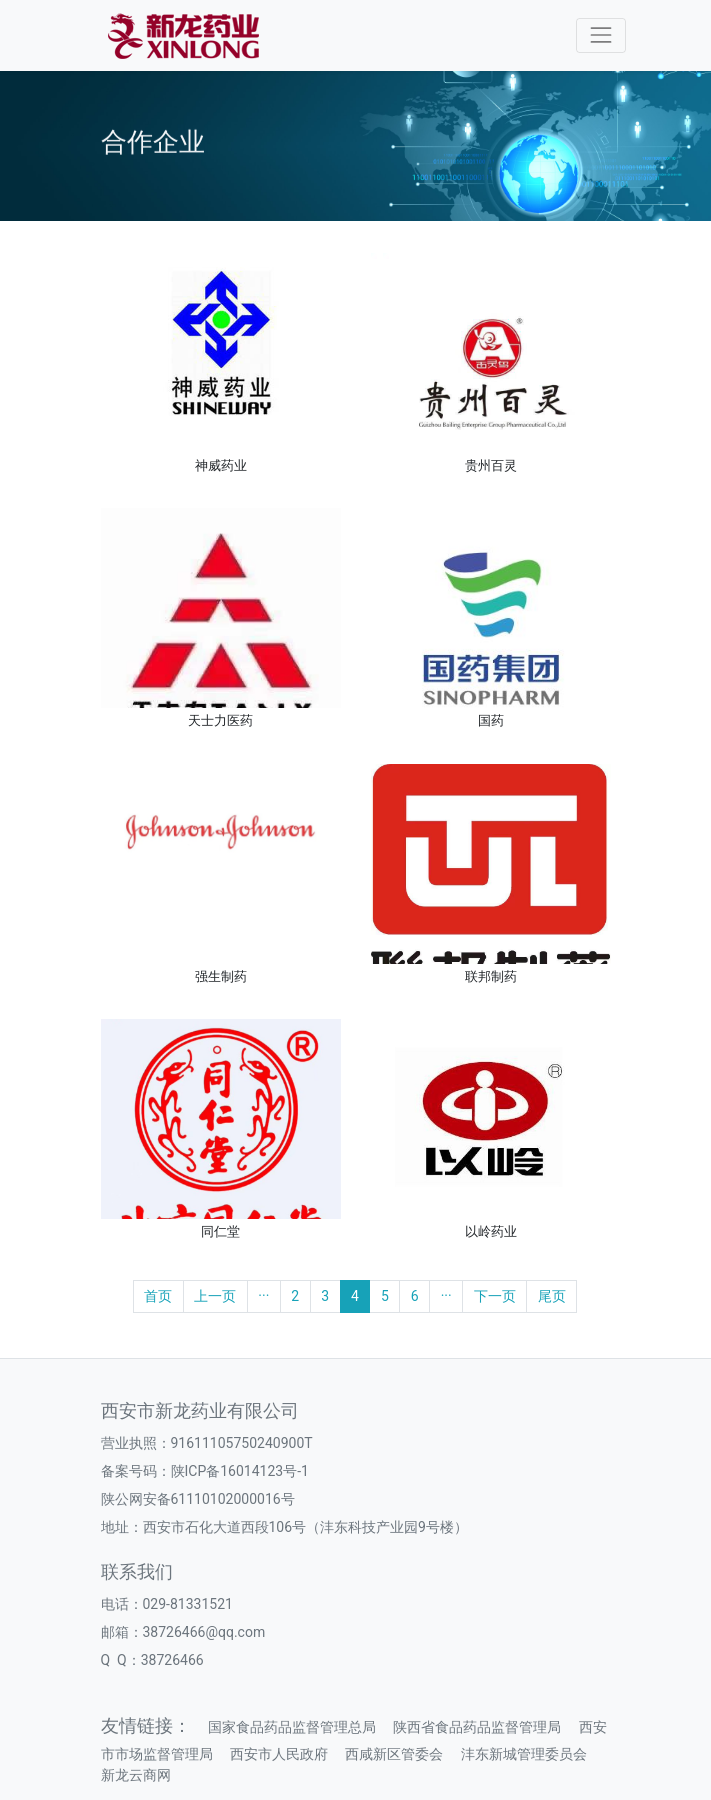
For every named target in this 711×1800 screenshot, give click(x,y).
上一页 (215, 1296)
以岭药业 (491, 1231)
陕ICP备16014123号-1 (240, 1471)
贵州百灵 (491, 465)
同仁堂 (220, 1231)
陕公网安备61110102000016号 (198, 1499)
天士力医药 (220, 720)
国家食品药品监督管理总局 (292, 1727)
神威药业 (221, 465)
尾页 (552, 1296)
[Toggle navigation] (600, 35)
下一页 (495, 1296)
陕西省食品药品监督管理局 (477, 1727)
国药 (491, 720)
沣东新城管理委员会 (524, 1754)
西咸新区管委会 (394, 1754)
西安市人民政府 (279, 1754)
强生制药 (221, 976)
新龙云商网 (136, 1775)
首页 (158, 1296)
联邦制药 (491, 976)
